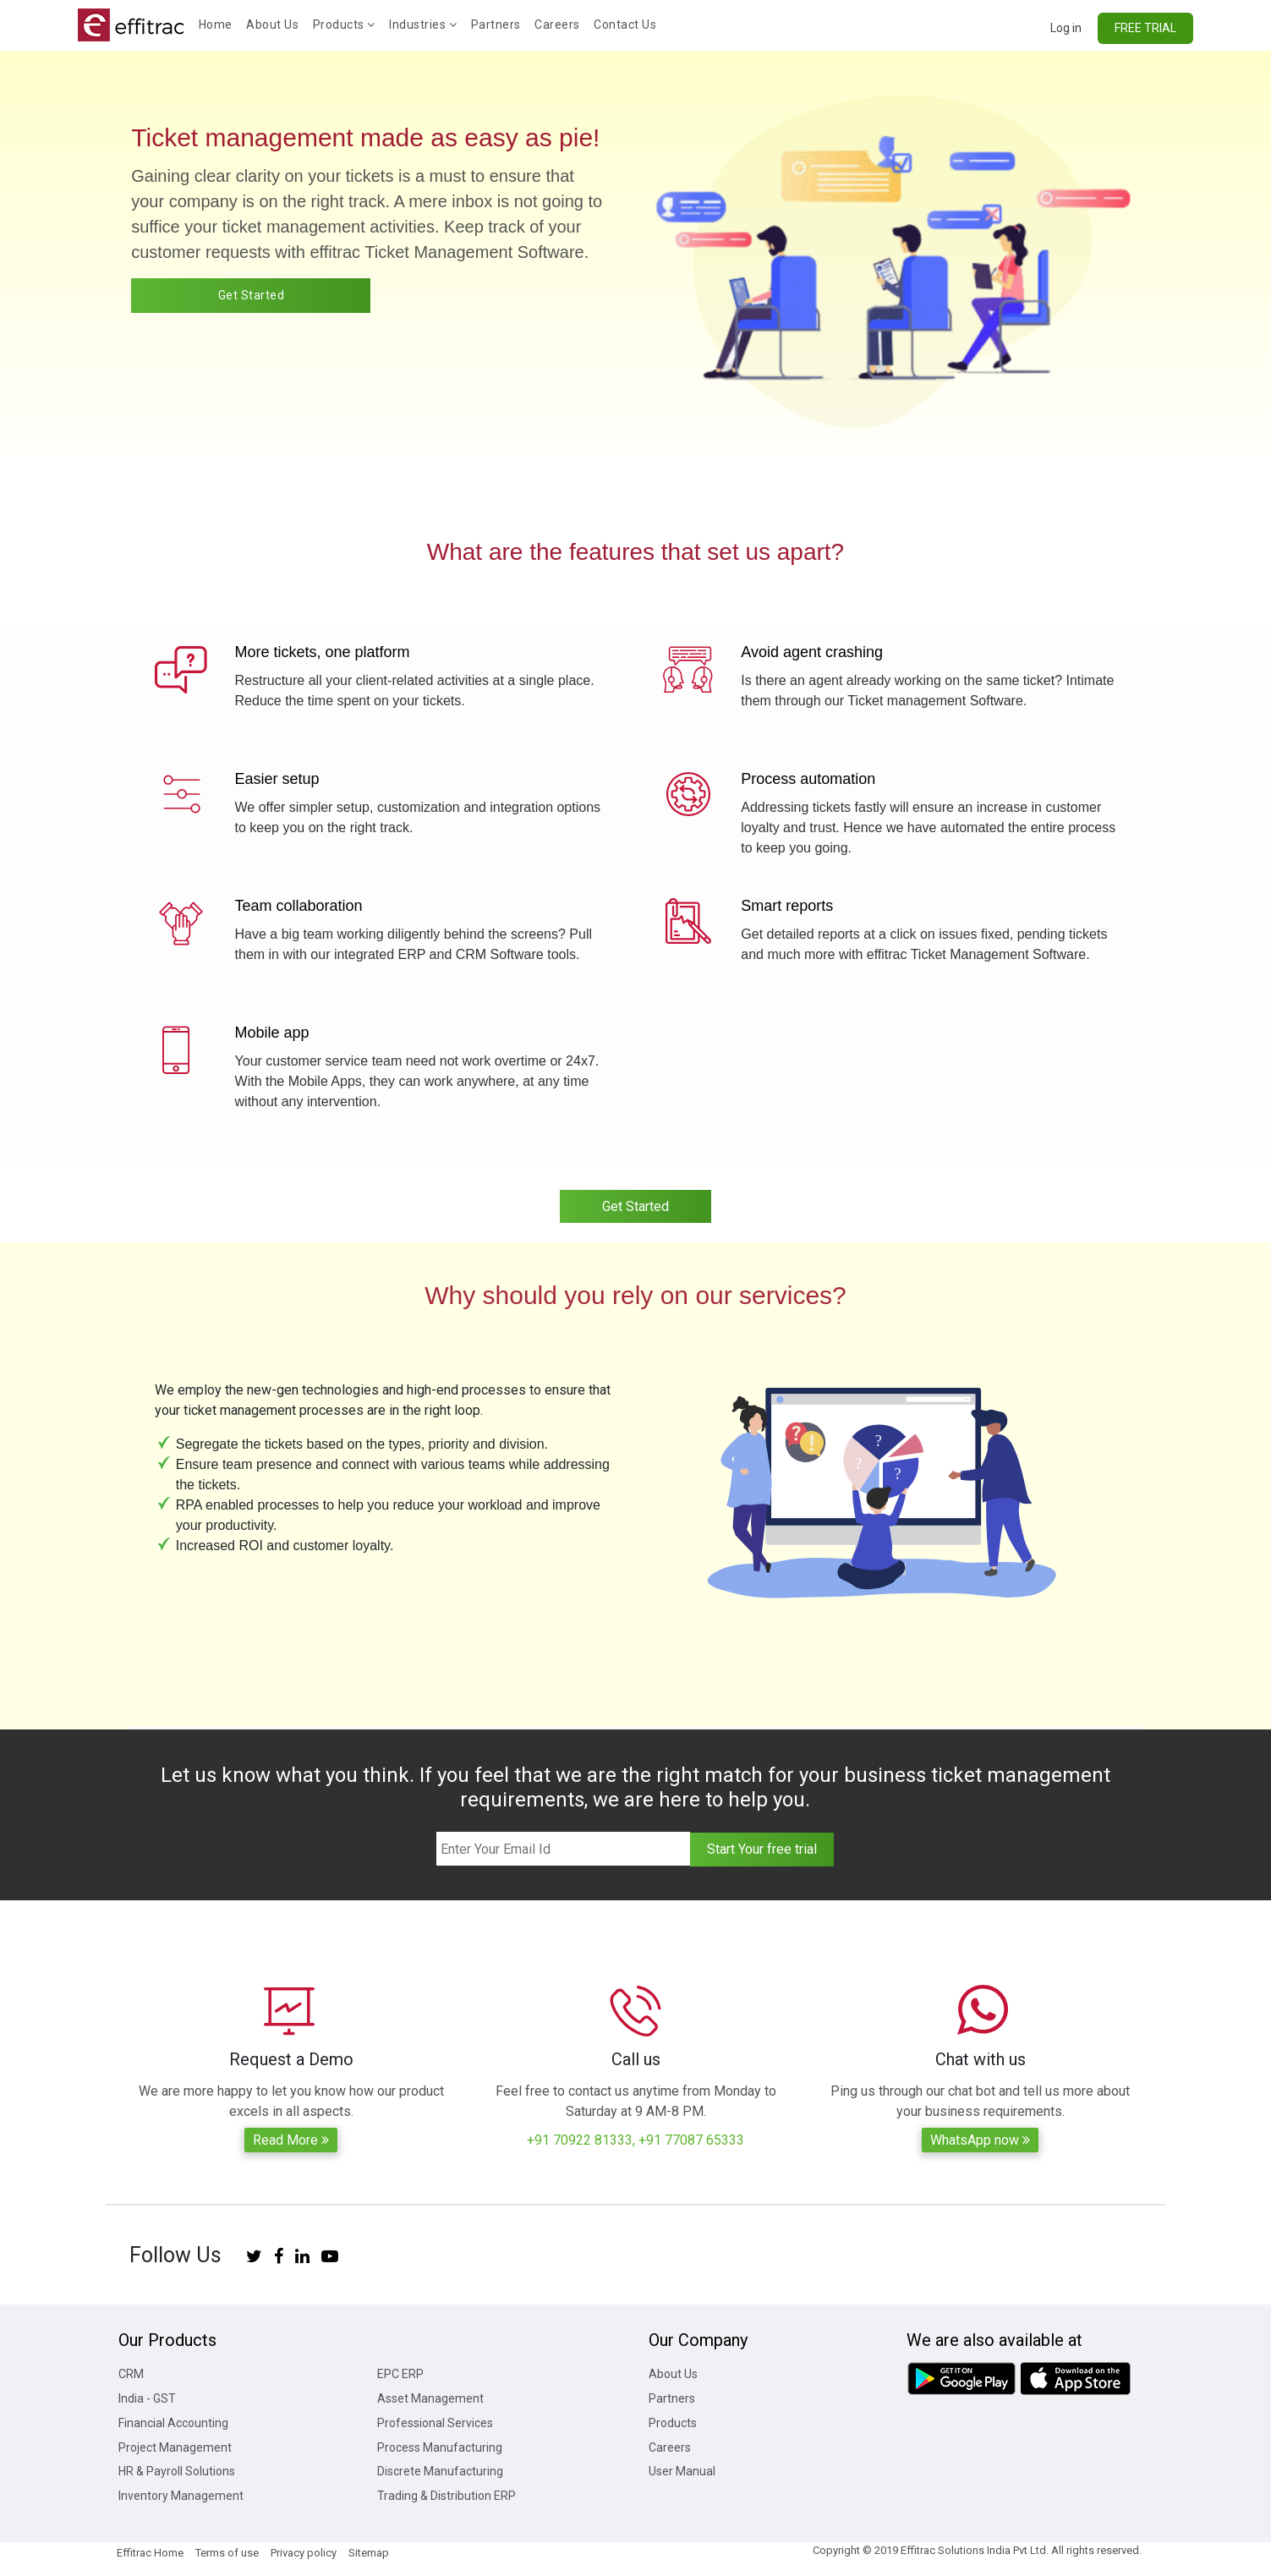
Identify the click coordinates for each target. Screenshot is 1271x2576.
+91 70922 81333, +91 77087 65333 (635, 2140)
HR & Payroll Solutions (176, 2471)
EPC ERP (400, 2374)
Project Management (175, 2447)
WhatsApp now (980, 2140)
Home (219, 23)
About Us (272, 24)
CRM (131, 2374)
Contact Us (625, 24)
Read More (291, 2140)
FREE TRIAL (1145, 28)
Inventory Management (181, 2495)
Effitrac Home (150, 2552)
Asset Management (430, 2398)
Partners (496, 24)
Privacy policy (304, 2552)
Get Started (251, 295)
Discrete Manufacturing (440, 2471)
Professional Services (435, 2423)
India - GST (147, 2398)
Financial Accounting (173, 2423)
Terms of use (227, 2552)
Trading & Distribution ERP (446, 2495)
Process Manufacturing (439, 2447)
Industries (423, 24)
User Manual (682, 2471)
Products (344, 24)
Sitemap (368, 2552)
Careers (557, 24)
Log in (1066, 28)
